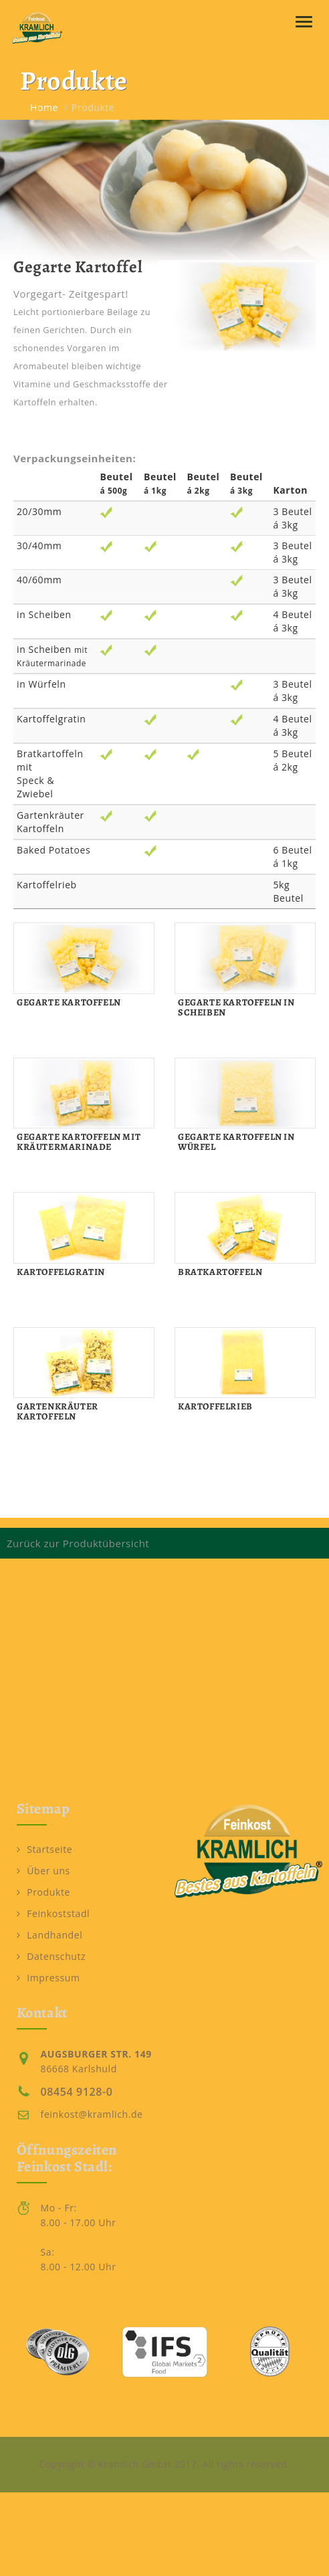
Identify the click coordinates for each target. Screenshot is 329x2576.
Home (44, 107)
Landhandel (50, 1934)
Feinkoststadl (53, 1913)
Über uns (43, 1870)
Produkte (43, 1892)
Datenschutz (51, 1956)
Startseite (45, 1849)
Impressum (48, 1977)
